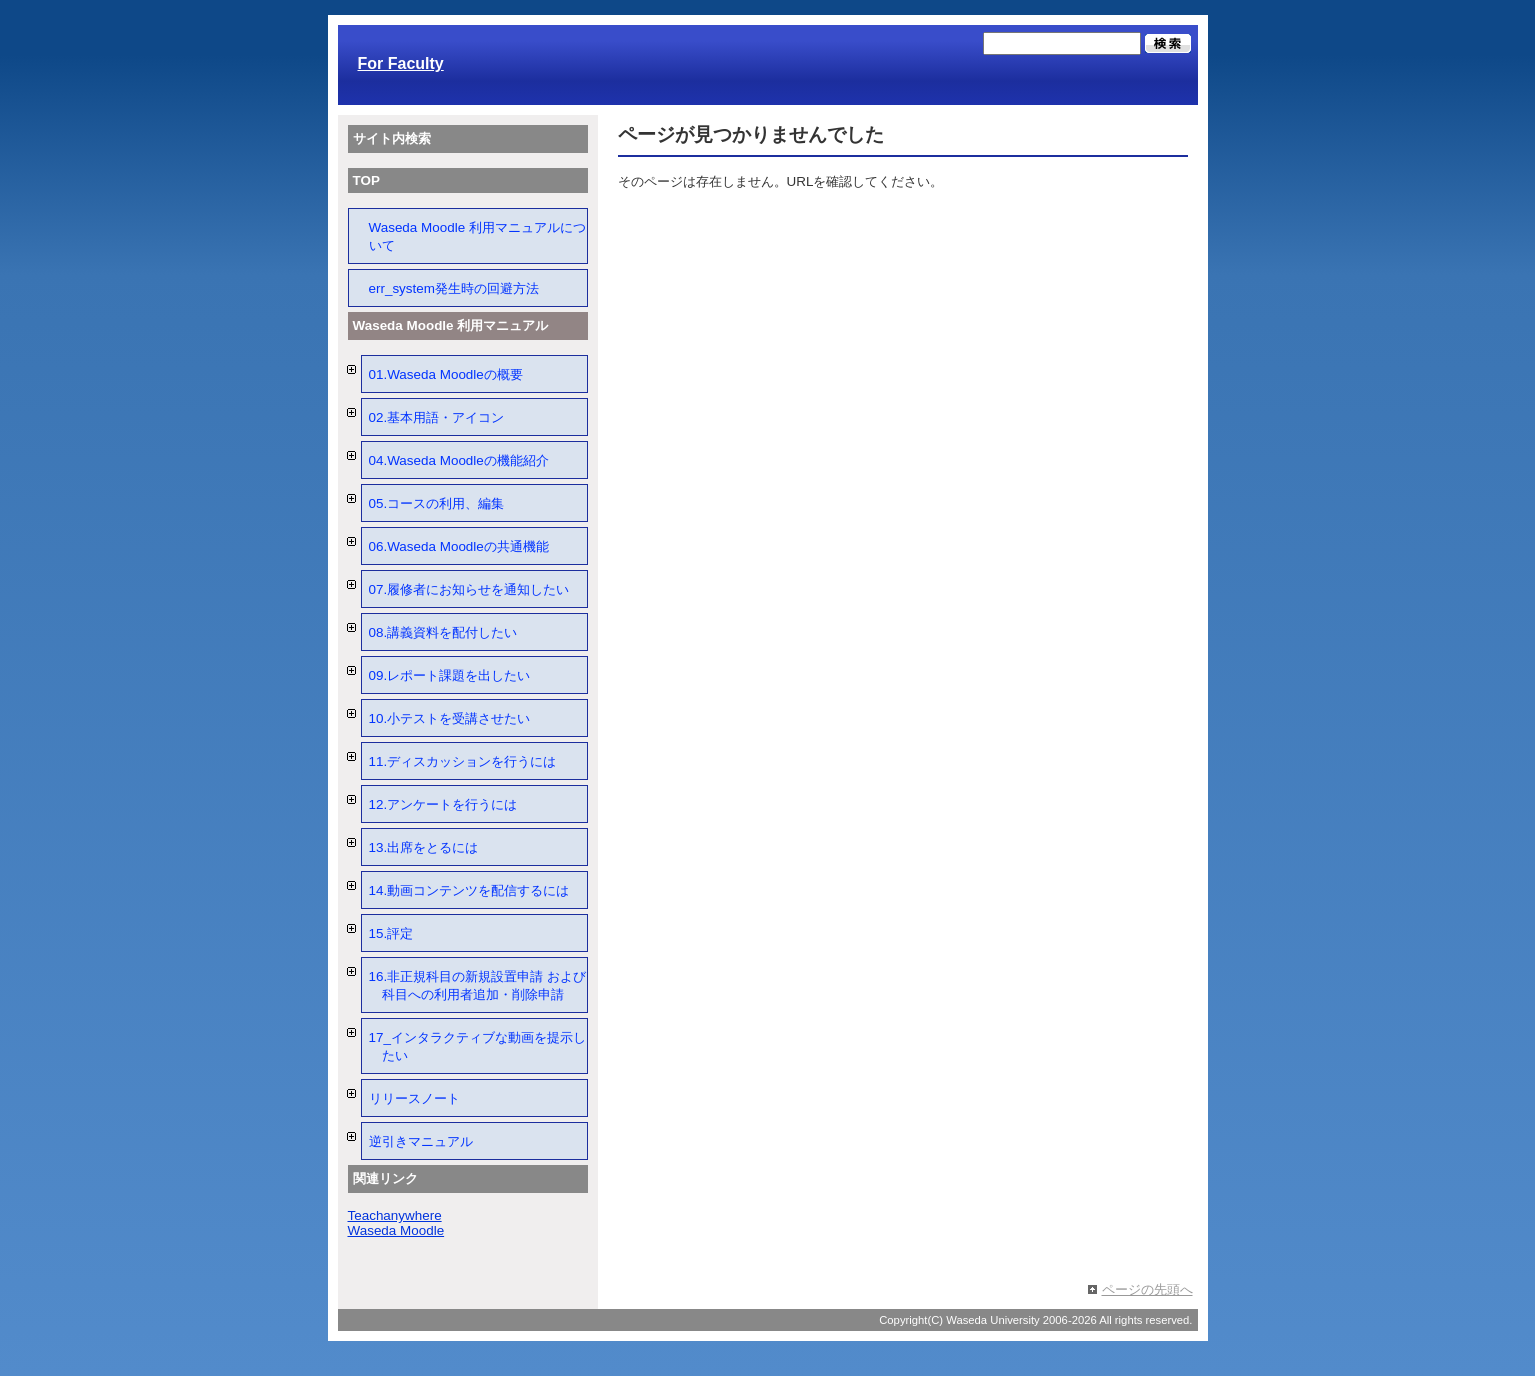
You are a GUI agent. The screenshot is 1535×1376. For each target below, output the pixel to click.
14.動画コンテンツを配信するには (469, 890)
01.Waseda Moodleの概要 (446, 374)
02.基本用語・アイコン (437, 417)
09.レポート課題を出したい (450, 675)
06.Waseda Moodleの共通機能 (459, 546)
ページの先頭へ (1147, 1289)
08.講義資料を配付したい (443, 632)
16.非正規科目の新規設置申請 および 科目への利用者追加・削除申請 (477, 985)
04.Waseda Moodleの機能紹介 (459, 460)
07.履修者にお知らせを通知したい (469, 589)
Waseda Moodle (396, 1230)
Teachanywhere (395, 1215)
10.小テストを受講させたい (450, 718)
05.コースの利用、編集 (437, 503)
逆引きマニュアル (421, 1141)
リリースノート (414, 1098)
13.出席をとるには (424, 847)
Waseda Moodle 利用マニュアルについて (477, 236)
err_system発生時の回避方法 (454, 288)
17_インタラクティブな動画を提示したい (477, 1046)
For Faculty (401, 63)
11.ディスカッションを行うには (463, 761)
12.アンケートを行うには (443, 804)
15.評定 (391, 933)
